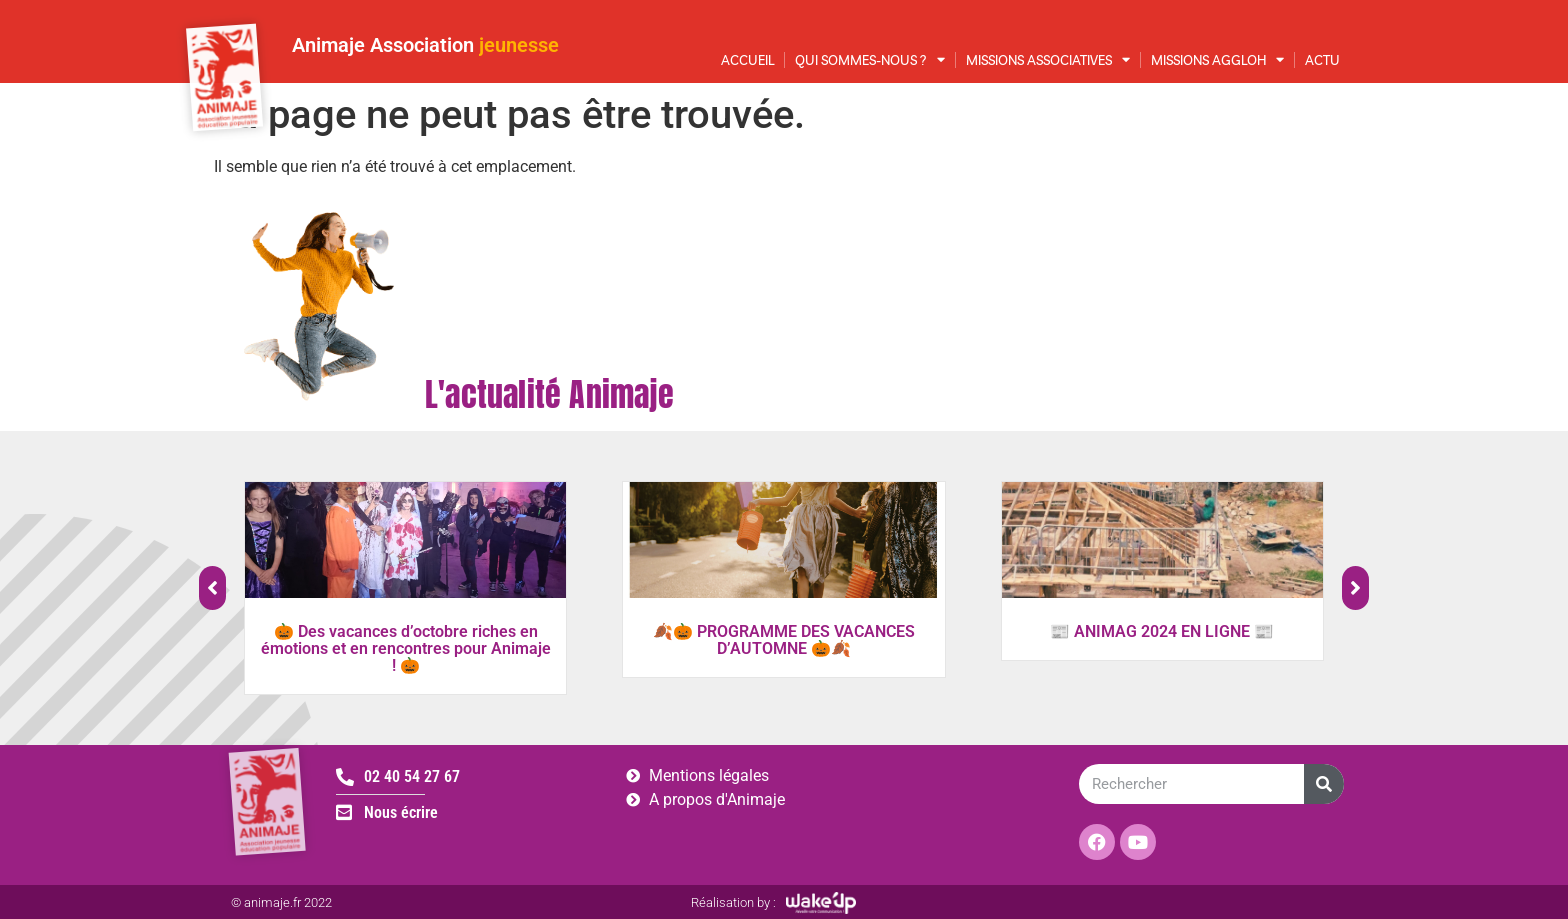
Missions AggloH (1217, 59)
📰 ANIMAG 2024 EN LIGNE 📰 (1162, 631)
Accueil (747, 60)
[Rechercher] (1324, 784)
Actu (1322, 60)
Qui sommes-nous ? (870, 59)
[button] (1355, 588)
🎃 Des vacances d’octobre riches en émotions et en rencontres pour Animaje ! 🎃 (406, 648)
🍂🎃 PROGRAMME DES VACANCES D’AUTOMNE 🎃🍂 (784, 640)
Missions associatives (1048, 59)
